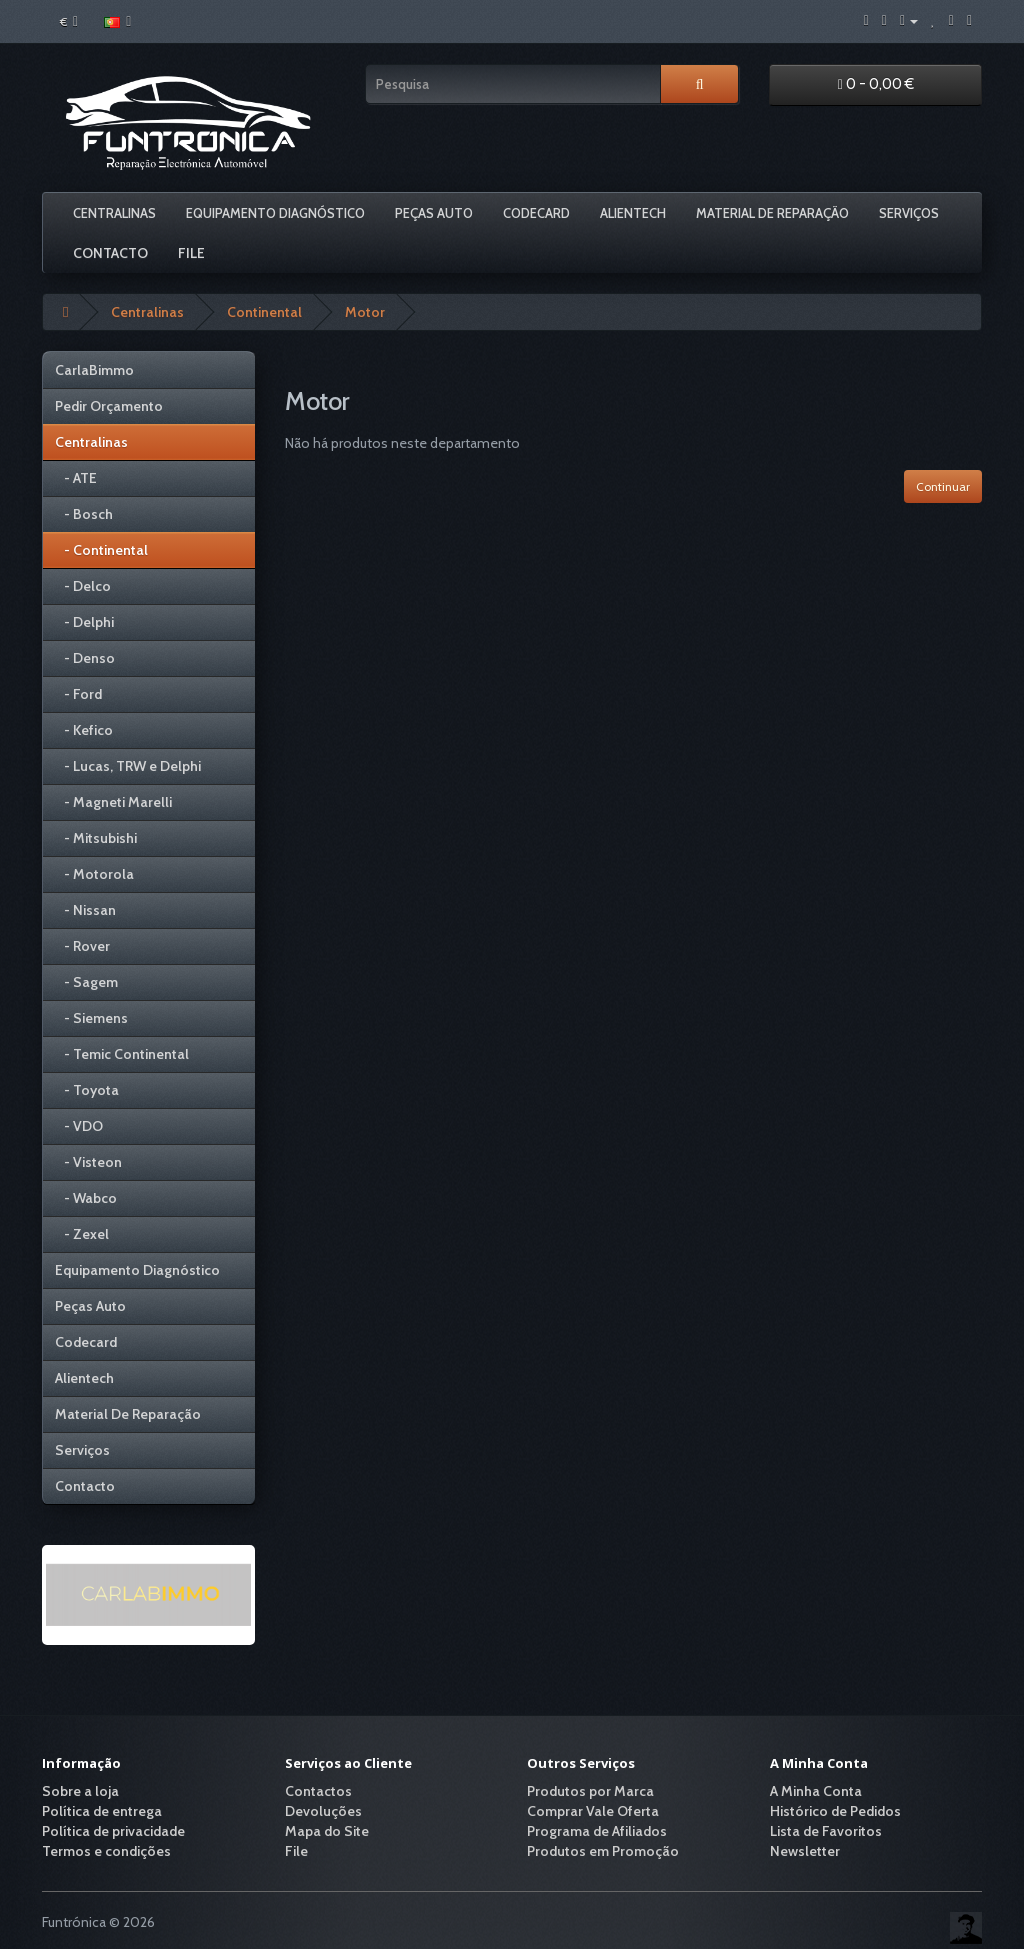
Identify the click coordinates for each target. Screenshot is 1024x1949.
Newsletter (805, 1851)
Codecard (536, 213)
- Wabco (86, 1198)
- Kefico (84, 730)
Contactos (318, 1791)
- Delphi (84, 622)
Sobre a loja (80, 1791)
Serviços (909, 213)
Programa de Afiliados (597, 1831)
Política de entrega (102, 1811)
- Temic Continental (122, 1054)
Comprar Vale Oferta (593, 1811)
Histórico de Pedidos (835, 1811)
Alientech (633, 213)
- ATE (76, 478)
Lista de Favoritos (826, 1831)
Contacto (110, 253)
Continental (264, 312)
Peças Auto (434, 213)
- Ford (78, 694)
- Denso (85, 658)
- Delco (83, 586)
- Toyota (87, 1090)
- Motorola (94, 874)
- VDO (79, 1126)
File (191, 253)
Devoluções (323, 1811)
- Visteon (88, 1162)
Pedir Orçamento (109, 406)
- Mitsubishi (96, 838)
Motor (365, 312)
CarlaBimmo (94, 370)
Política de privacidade (113, 1831)
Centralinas (114, 213)
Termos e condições (106, 1851)
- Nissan (85, 910)
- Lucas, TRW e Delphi (128, 766)
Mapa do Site (327, 1831)
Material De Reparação (772, 213)
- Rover (82, 946)
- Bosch (84, 514)
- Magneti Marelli (113, 802)
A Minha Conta (816, 1791)
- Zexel (82, 1234)
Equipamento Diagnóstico (275, 213)
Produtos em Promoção (603, 1851)
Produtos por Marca (590, 1791)
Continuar (943, 486)
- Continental (101, 550)
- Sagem (86, 982)
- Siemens (91, 1018)
